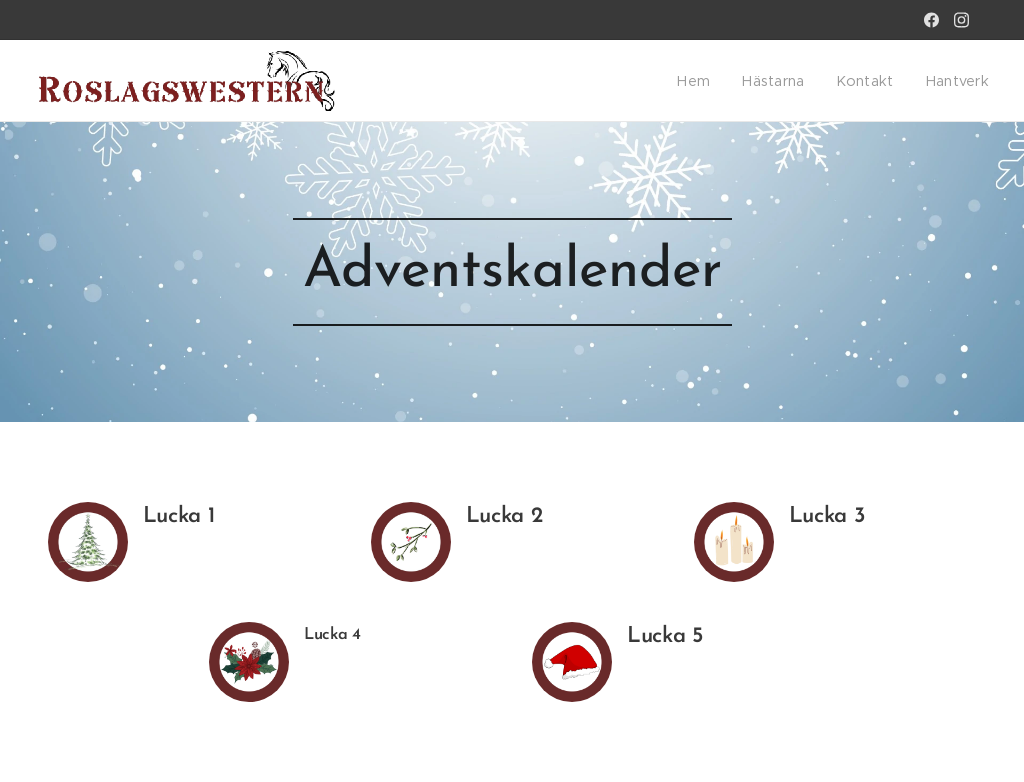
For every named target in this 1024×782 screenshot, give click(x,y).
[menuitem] (710, 81)
